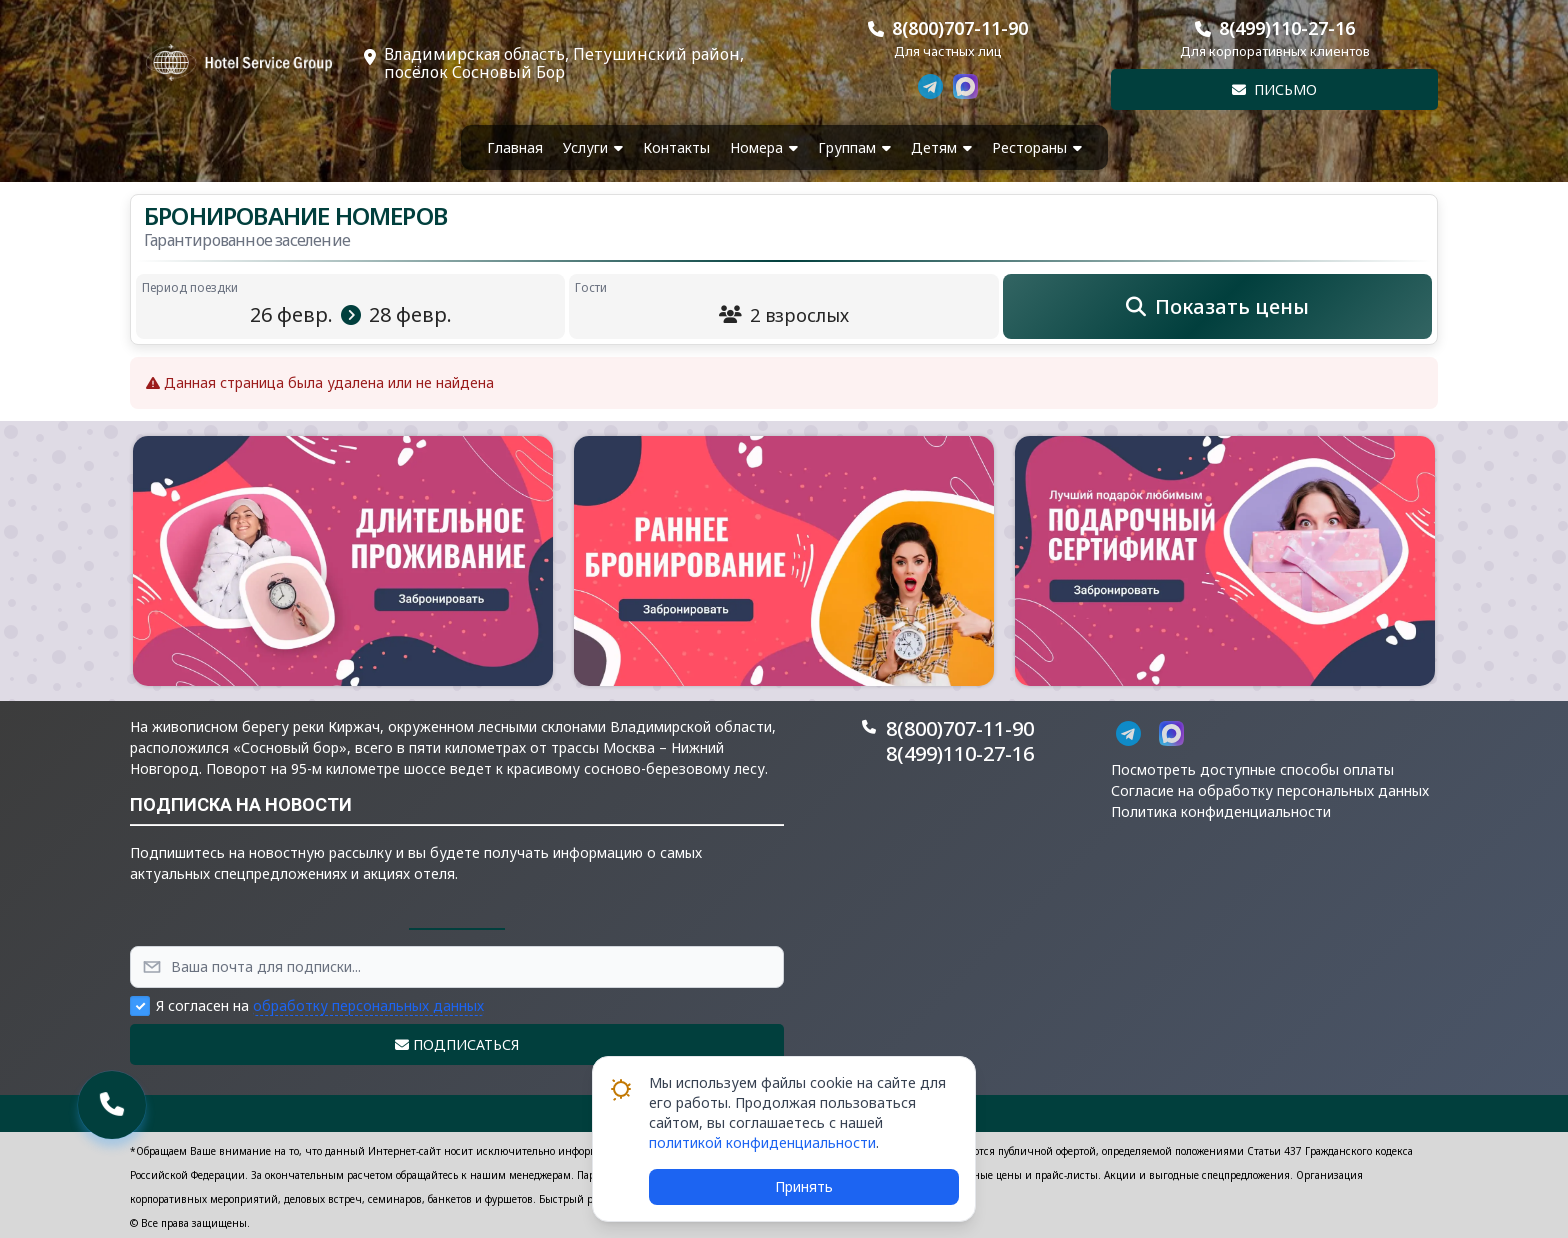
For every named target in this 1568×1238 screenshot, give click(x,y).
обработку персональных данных (368, 1005)
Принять (804, 1186)
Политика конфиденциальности (1221, 811)
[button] (343, 561)
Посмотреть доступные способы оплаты (1252, 769)
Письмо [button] (1274, 89)
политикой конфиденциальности (762, 1142)
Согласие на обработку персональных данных (1270, 790)
